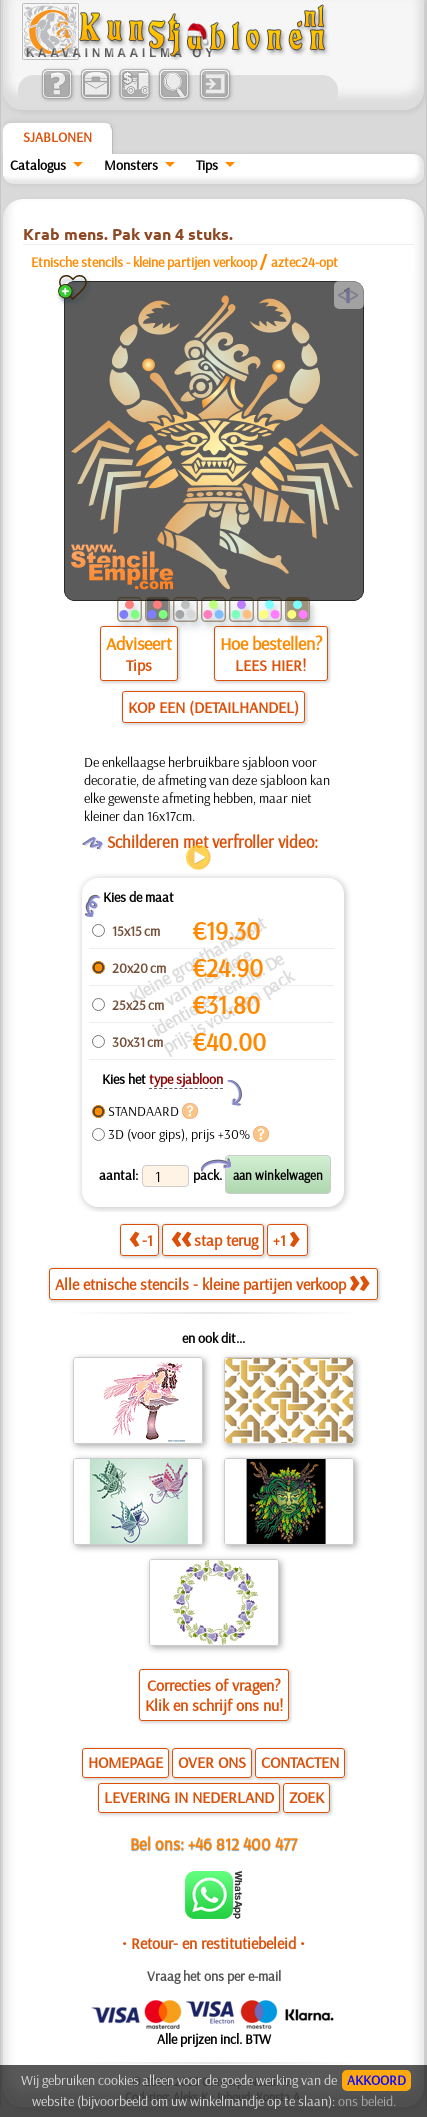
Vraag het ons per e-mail (214, 1976)
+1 (286, 1240)
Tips (207, 165)
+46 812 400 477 (242, 1843)
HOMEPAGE (125, 1762)
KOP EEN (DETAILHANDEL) (213, 707)
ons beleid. (367, 2101)
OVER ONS (212, 1762)
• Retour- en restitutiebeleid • (213, 1943)
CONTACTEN (300, 1762)
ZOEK (306, 1797)
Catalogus (38, 165)
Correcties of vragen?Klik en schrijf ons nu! (214, 1695)
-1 (141, 1240)
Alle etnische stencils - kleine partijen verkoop (212, 1284)
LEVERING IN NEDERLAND (189, 1797)
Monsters (131, 165)
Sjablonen (57, 137)
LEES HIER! (270, 665)
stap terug (214, 1240)
